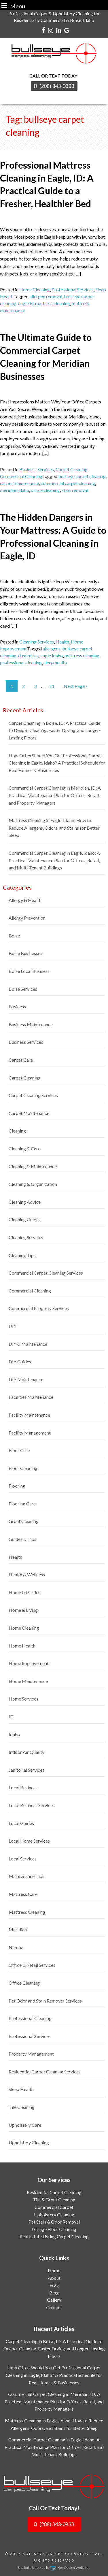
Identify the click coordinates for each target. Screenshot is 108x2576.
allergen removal (45, 296)
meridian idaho (14, 490)
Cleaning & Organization (33, 1184)
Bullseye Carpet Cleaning (55, 2554)
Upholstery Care (25, 2125)
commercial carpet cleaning (68, 483)
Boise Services (23, 989)
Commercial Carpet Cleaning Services (46, 1272)
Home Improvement (29, 1663)
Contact (54, 2307)
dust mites (28, 655)
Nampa (16, 1947)
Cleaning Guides (25, 1219)
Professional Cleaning (30, 2018)
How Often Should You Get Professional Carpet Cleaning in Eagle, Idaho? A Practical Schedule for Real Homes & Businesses (57, 763)
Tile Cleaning (22, 2107)
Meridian (18, 1929)
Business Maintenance (31, 1024)
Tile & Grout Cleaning (54, 2199)
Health (62, 641)
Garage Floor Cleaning (54, 2229)
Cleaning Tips (22, 1255)
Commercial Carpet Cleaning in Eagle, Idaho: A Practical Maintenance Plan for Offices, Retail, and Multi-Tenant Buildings (54, 860)
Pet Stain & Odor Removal (54, 2221)
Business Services (36, 469)
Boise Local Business (29, 971)
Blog (54, 2292)
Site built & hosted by (54, 2567)
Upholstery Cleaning (29, 2142)
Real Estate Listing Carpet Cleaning (54, 2236)
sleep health (55, 662)
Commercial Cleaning (21, 476)
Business (17, 1006)
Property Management (31, 2053)
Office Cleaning (24, 1983)
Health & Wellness (27, 1574)
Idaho (14, 1734)
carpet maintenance (19, 483)
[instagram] (50, 30)
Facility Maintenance (29, 1415)
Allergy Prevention (27, 917)
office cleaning (45, 490)
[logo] (54, 2486)
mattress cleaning (52, 303)
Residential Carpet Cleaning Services (45, 2071)
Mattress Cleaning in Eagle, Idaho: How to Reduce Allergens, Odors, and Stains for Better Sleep (54, 828)
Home (54, 2270)
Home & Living (23, 1610)
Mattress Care (23, 1894)
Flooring (17, 1485)
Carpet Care (21, 1060)
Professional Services (73, 289)
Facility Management (30, 1432)
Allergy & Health (25, 900)
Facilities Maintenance (31, 1397)
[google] (66, 30)
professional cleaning (21, 662)
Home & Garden (25, 1592)
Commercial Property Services (39, 1308)
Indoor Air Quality (26, 1752)
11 (51, 686)
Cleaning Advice (25, 1202)
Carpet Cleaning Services (33, 1095)
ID (11, 1716)
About (54, 2278)
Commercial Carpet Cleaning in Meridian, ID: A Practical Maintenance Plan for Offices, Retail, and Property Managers (55, 795)
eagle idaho (51, 655)
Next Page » (76, 686)
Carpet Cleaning (72, 469)
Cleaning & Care (24, 1148)
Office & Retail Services (32, 1965)
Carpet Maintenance (29, 1113)
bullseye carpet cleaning (82, 476)
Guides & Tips (22, 1539)
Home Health (22, 1645)
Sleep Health (21, 2089)
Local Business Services (32, 1805)
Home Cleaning (34, 289)
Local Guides (21, 1823)
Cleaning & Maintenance (33, 1166)
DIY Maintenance (26, 1379)
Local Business (23, 1787)
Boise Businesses (25, 953)
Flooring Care (22, 1503)
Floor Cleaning (23, 1468)
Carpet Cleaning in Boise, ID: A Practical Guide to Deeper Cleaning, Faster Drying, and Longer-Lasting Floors (55, 730)
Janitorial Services (26, 1770)
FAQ (54, 2285)
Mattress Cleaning (27, 1912)
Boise (14, 935)
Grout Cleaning (24, 1521)
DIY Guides (20, 1361)
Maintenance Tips (26, 1876)
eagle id (25, 303)
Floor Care (19, 1450)
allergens (51, 648)
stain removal (75, 490)
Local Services (23, 1858)
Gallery (54, 2300)
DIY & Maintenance (28, 1344)
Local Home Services (29, 1840)
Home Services (23, 1698)
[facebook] (43, 30)
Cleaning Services (36, 641)
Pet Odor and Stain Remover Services (45, 2000)
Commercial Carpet (54, 2207)
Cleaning (17, 1130)
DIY (12, 1326)
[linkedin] (58, 30)
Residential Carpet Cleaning (54, 2192)
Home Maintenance (28, 1681)
